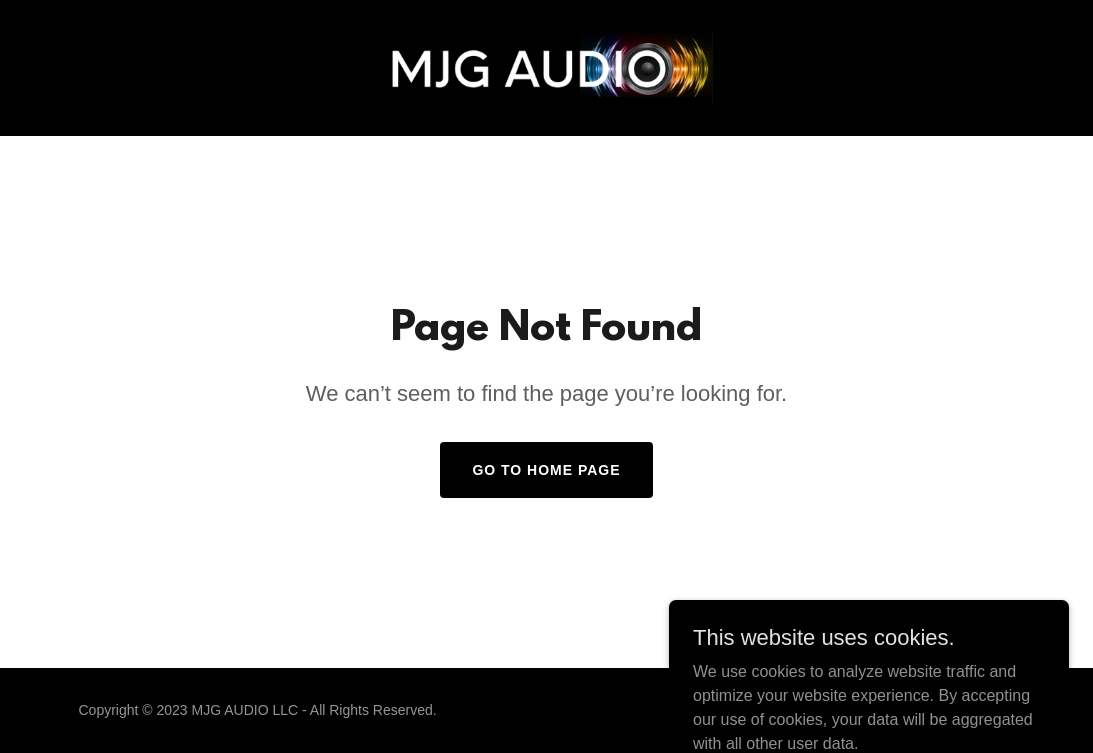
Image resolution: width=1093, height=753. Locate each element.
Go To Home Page (546, 470)
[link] (546, 66)
